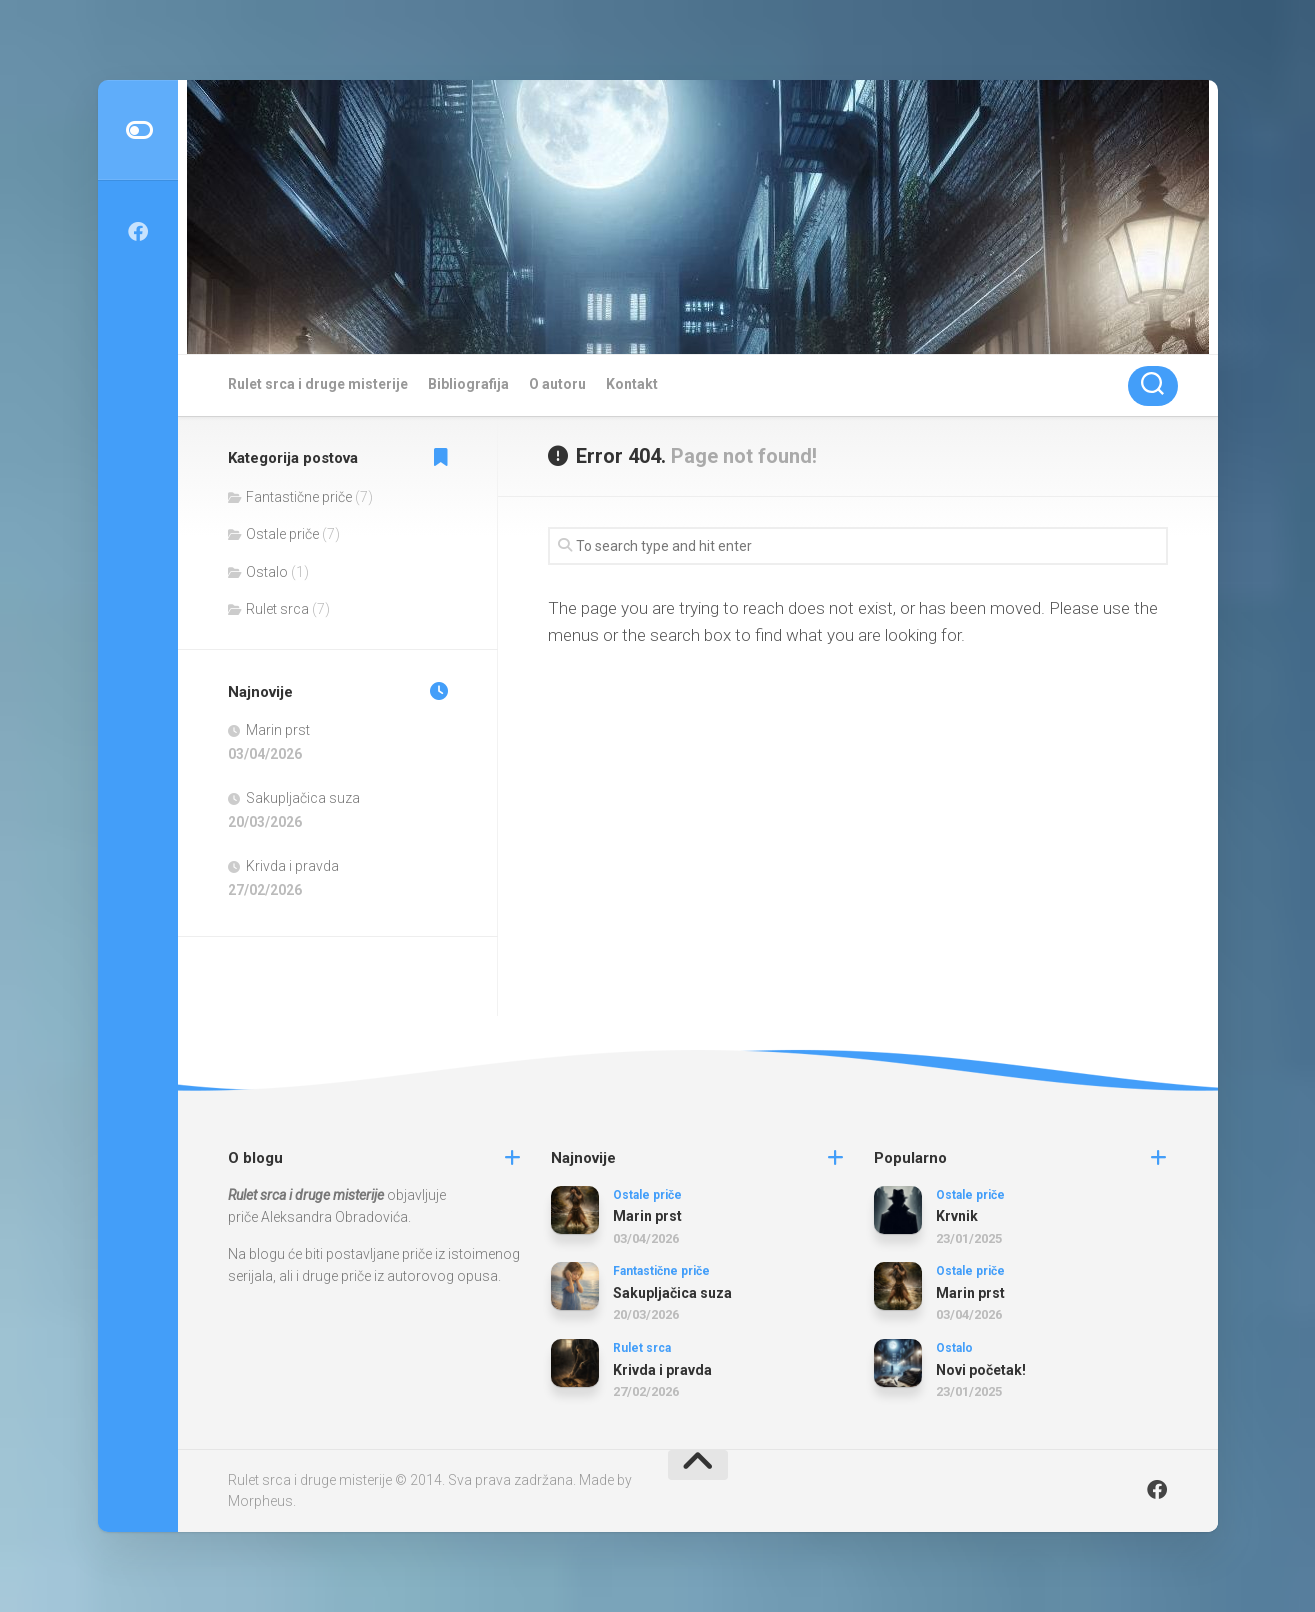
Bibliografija (468, 384)
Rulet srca (277, 609)
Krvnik (957, 1216)
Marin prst (278, 730)
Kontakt (632, 384)
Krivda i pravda (292, 866)
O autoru (557, 384)
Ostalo (267, 572)
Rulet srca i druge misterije (318, 384)
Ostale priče (282, 534)
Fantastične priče (299, 497)
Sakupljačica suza (303, 798)
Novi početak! (981, 1370)
